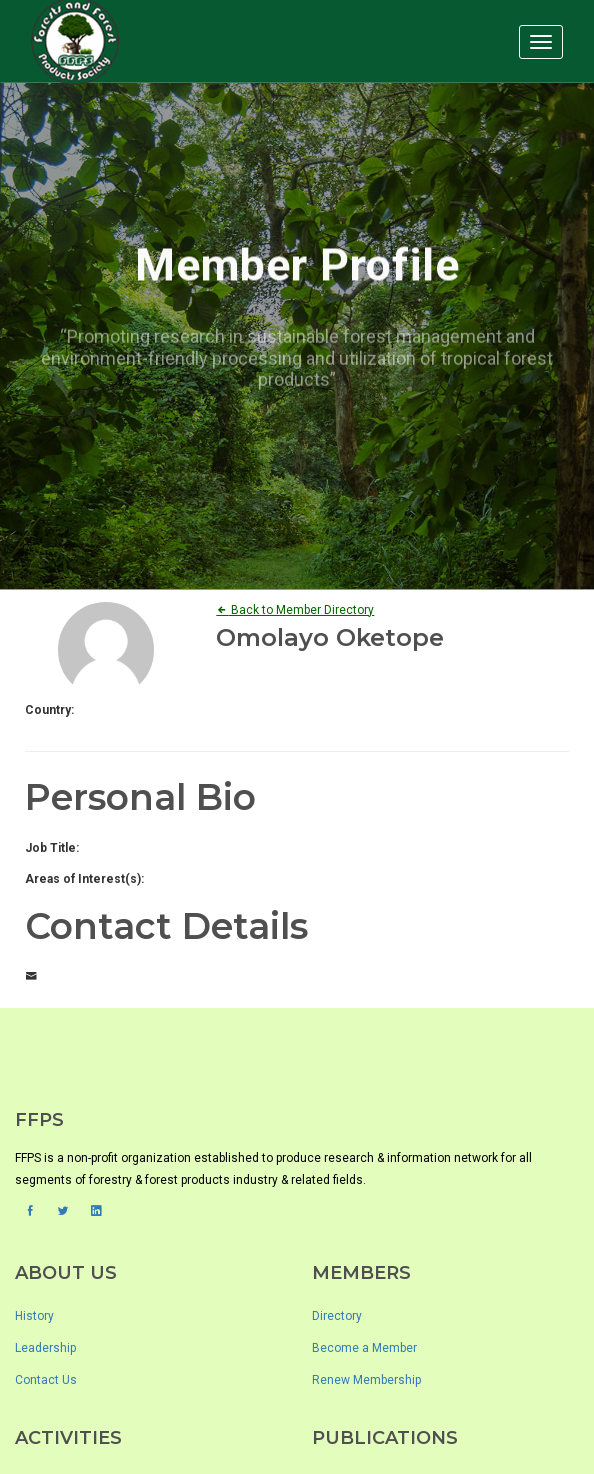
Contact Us (46, 1380)
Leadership (45, 1348)
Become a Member (364, 1348)
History (34, 1316)
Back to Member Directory (295, 610)
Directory (337, 1316)
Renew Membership (366, 1380)
